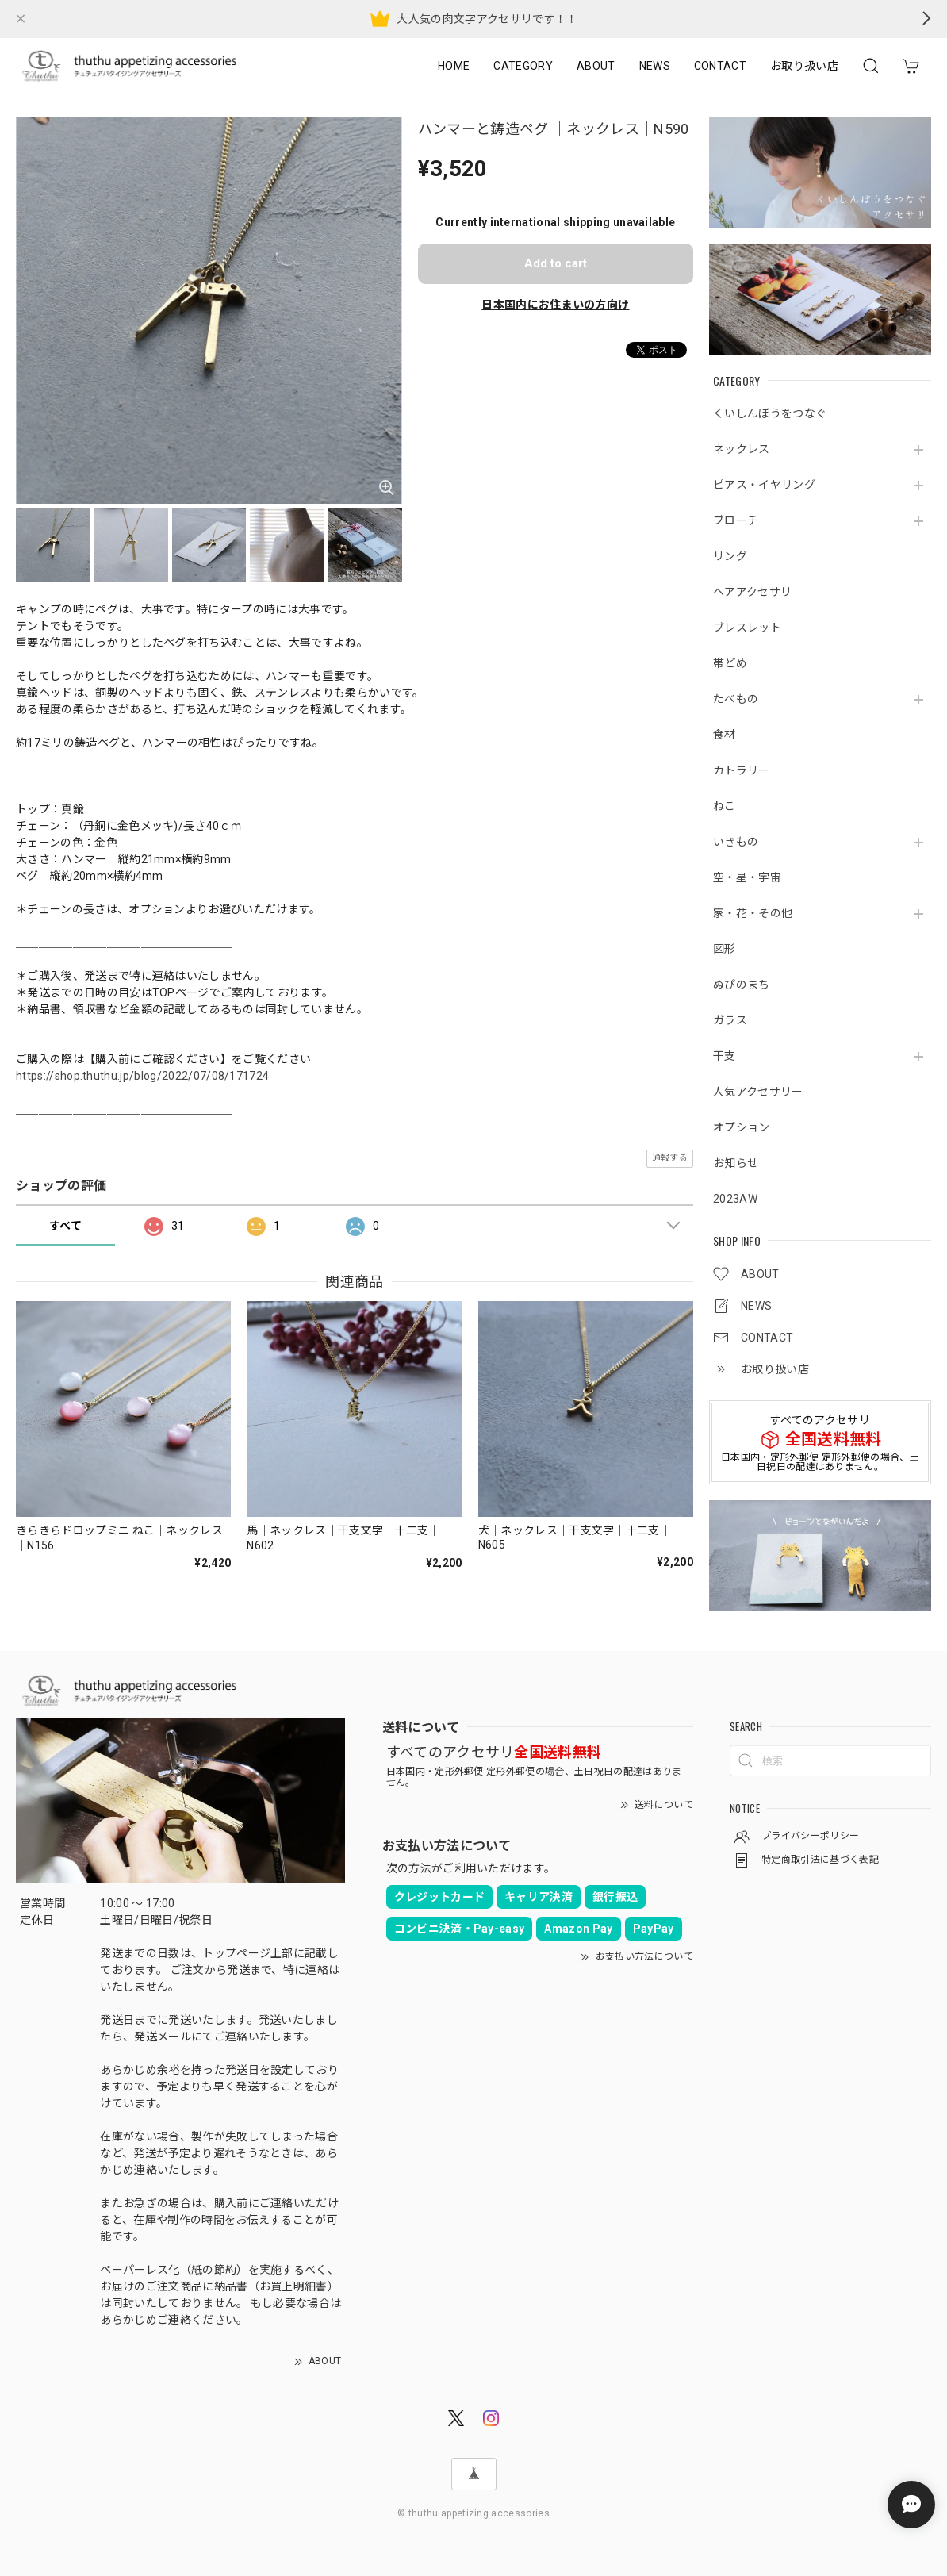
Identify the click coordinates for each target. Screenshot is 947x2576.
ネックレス (741, 449)
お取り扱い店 (804, 66)
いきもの (735, 841)
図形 (724, 948)
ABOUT (596, 66)
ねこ (724, 806)
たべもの (735, 699)
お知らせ (735, 1163)
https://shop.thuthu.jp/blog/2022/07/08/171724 (142, 1075)
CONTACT (720, 66)
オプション (741, 1127)
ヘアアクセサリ (752, 591)
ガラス (730, 1020)
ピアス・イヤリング (764, 484)
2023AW (735, 1198)
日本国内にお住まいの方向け (555, 304)
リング (730, 556)
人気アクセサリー (758, 1091)
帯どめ (730, 663)
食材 (724, 734)
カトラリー (741, 770)
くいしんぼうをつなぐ (769, 413)
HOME (454, 66)
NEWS (654, 66)
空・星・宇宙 (747, 877)
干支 (724, 1056)
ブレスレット (747, 627)
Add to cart (555, 263)
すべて (65, 1225)
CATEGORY (523, 66)
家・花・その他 (752, 913)
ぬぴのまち (741, 984)
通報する (670, 1158)
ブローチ (735, 520)
